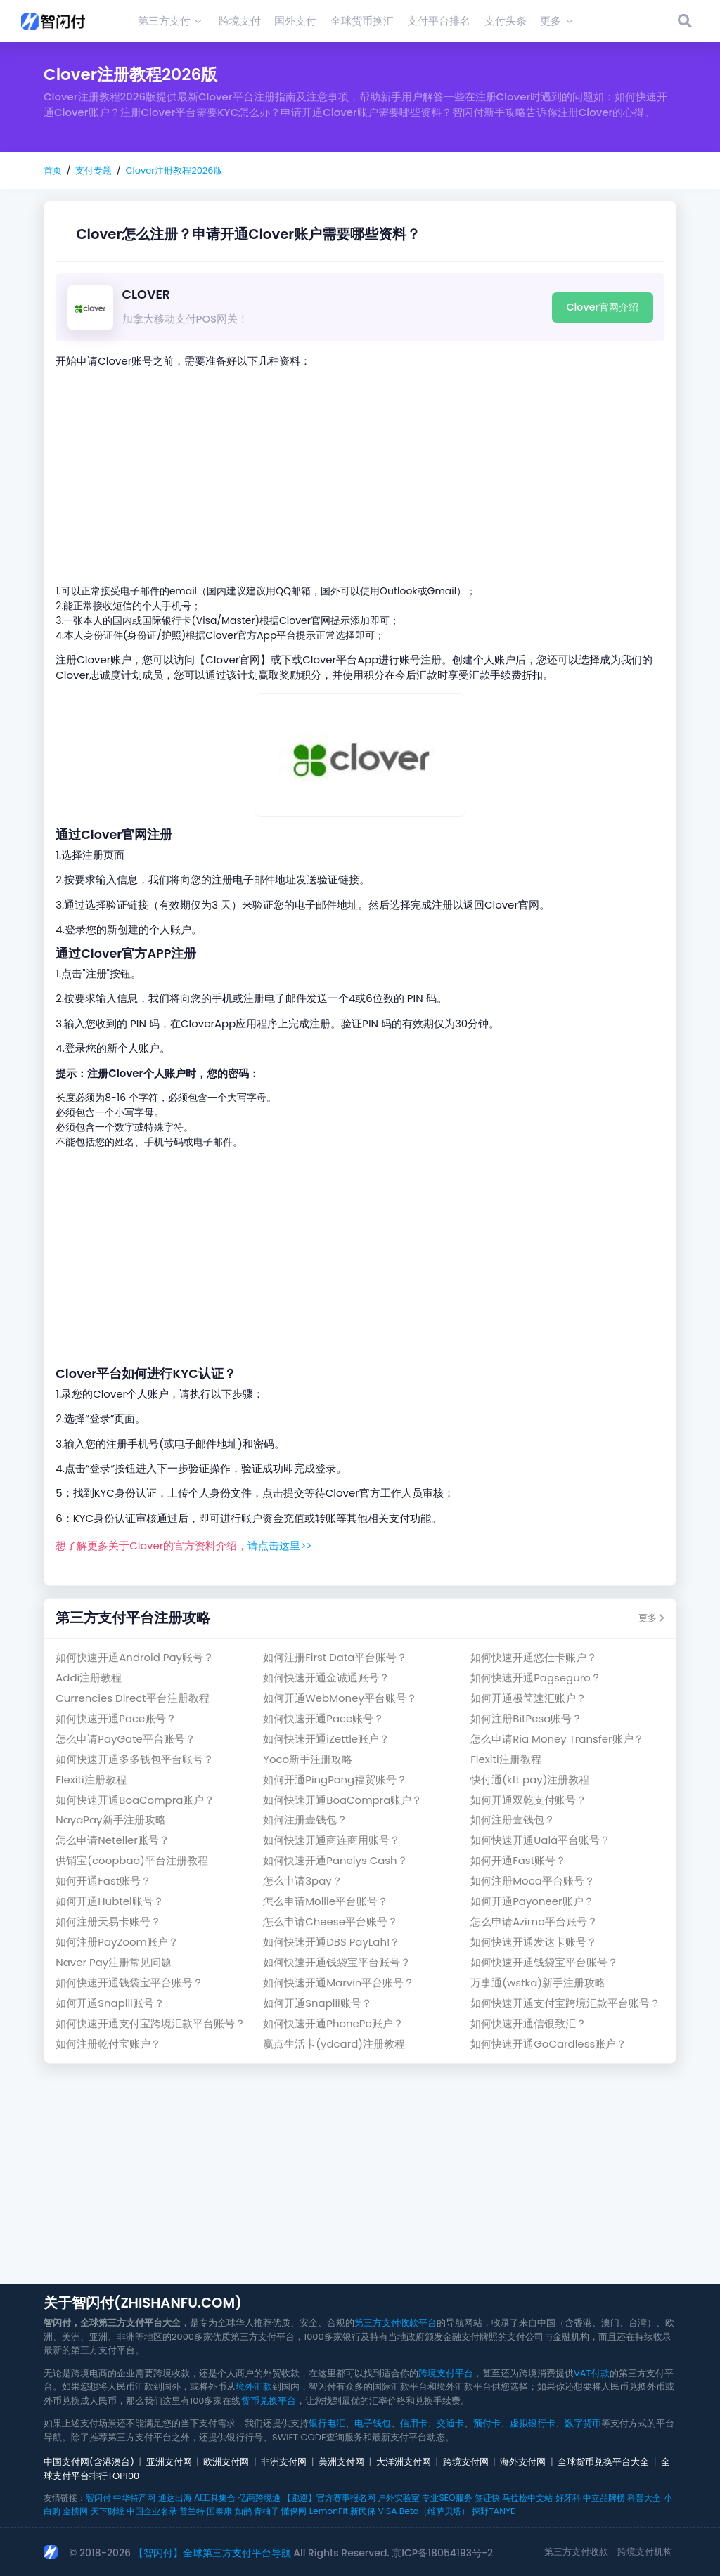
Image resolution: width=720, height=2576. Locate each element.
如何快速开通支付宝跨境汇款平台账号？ (565, 2003)
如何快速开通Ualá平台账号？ (540, 1840)
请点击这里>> (279, 1545)
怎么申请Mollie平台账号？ (325, 1901)
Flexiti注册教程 (505, 1759)
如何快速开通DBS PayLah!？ (331, 1941)
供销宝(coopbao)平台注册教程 (132, 1860)
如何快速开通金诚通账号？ (326, 1677)
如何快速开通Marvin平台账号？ (338, 1982)
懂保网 (294, 2511)
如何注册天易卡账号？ (108, 1921)
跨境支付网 (466, 2461)
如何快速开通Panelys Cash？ (335, 1860)
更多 (651, 1618)
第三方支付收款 (576, 2551)
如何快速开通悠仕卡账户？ (533, 1657)
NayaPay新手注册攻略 (110, 1819)
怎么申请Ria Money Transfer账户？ (556, 1738)
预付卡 (487, 2423)
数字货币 (583, 2423)
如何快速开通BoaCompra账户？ (135, 1800)
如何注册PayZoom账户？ (117, 1941)
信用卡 (414, 2423)
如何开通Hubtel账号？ (109, 1901)
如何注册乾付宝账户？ (108, 2043)
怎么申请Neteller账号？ (112, 1840)
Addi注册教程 (89, 1677)
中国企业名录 (152, 2511)
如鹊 (243, 2511)
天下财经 (107, 2511)
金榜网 (75, 2511)
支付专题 (93, 170)
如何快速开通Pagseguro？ (535, 1677)
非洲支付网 (284, 2461)
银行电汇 (327, 2423)
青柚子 (266, 2511)
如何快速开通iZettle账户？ (326, 1738)
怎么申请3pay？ (302, 1880)
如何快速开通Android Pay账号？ (135, 1657)
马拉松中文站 (527, 2498)
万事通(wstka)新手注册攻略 (537, 1982)
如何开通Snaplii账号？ (110, 2003)
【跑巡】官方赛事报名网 (329, 2498)
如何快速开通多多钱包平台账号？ (135, 1759)
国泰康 (219, 2511)
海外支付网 (523, 2461)
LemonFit (328, 2511)
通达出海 (175, 2498)
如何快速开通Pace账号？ (116, 1718)
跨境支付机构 (644, 2551)
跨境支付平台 (445, 2373)
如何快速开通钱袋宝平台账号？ (337, 1962)
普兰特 (192, 2511)
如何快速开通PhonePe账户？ (333, 2023)
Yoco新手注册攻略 (307, 1759)
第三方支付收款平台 (395, 2322)
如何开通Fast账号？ (518, 1860)
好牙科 (568, 2498)
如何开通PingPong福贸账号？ (335, 1779)
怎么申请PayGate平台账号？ (125, 1738)
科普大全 (644, 2498)
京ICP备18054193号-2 (442, 2553)
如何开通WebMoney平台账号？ (340, 1698)
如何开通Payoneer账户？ (531, 1901)
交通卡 (450, 2423)
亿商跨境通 (259, 2498)
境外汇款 (254, 2386)
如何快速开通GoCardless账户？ (548, 2043)
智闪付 (98, 2498)
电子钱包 (372, 2423)
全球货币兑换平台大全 (603, 2461)
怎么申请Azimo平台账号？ (534, 1921)
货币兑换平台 (268, 2400)
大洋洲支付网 (403, 2461)
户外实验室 (399, 2498)
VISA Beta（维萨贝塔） (424, 2511)
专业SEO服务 (447, 2498)
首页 (53, 170)
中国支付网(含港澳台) (89, 2461)
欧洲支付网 (226, 2461)
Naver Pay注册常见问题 (114, 1962)
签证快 (487, 2498)
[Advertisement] (360, 476)
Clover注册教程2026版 (173, 170)
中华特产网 (134, 2498)
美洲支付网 (341, 2461)
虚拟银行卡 (532, 2423)
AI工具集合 (215, 2498)
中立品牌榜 (604, 2498)
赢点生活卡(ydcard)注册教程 (334, 2043)
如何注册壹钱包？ (305, 1819)
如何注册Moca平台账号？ (532, 1880)
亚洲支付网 (169, 2461)
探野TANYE (493, 2511)
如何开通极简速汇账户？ (528, 1698)
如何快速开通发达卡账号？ (533, 1941)
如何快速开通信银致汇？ (528, 2023)
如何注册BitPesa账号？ (526, 1718)
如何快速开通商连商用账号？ (331, 1840)
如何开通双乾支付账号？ (528, 1800)
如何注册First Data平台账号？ (335, 1657)
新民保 (362, 2511)
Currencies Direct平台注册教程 (132, 1698)
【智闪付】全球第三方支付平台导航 (212, 2553)
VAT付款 (592, 2373)
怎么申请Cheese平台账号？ (330, 1921)
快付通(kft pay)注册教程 (529, 1779)
